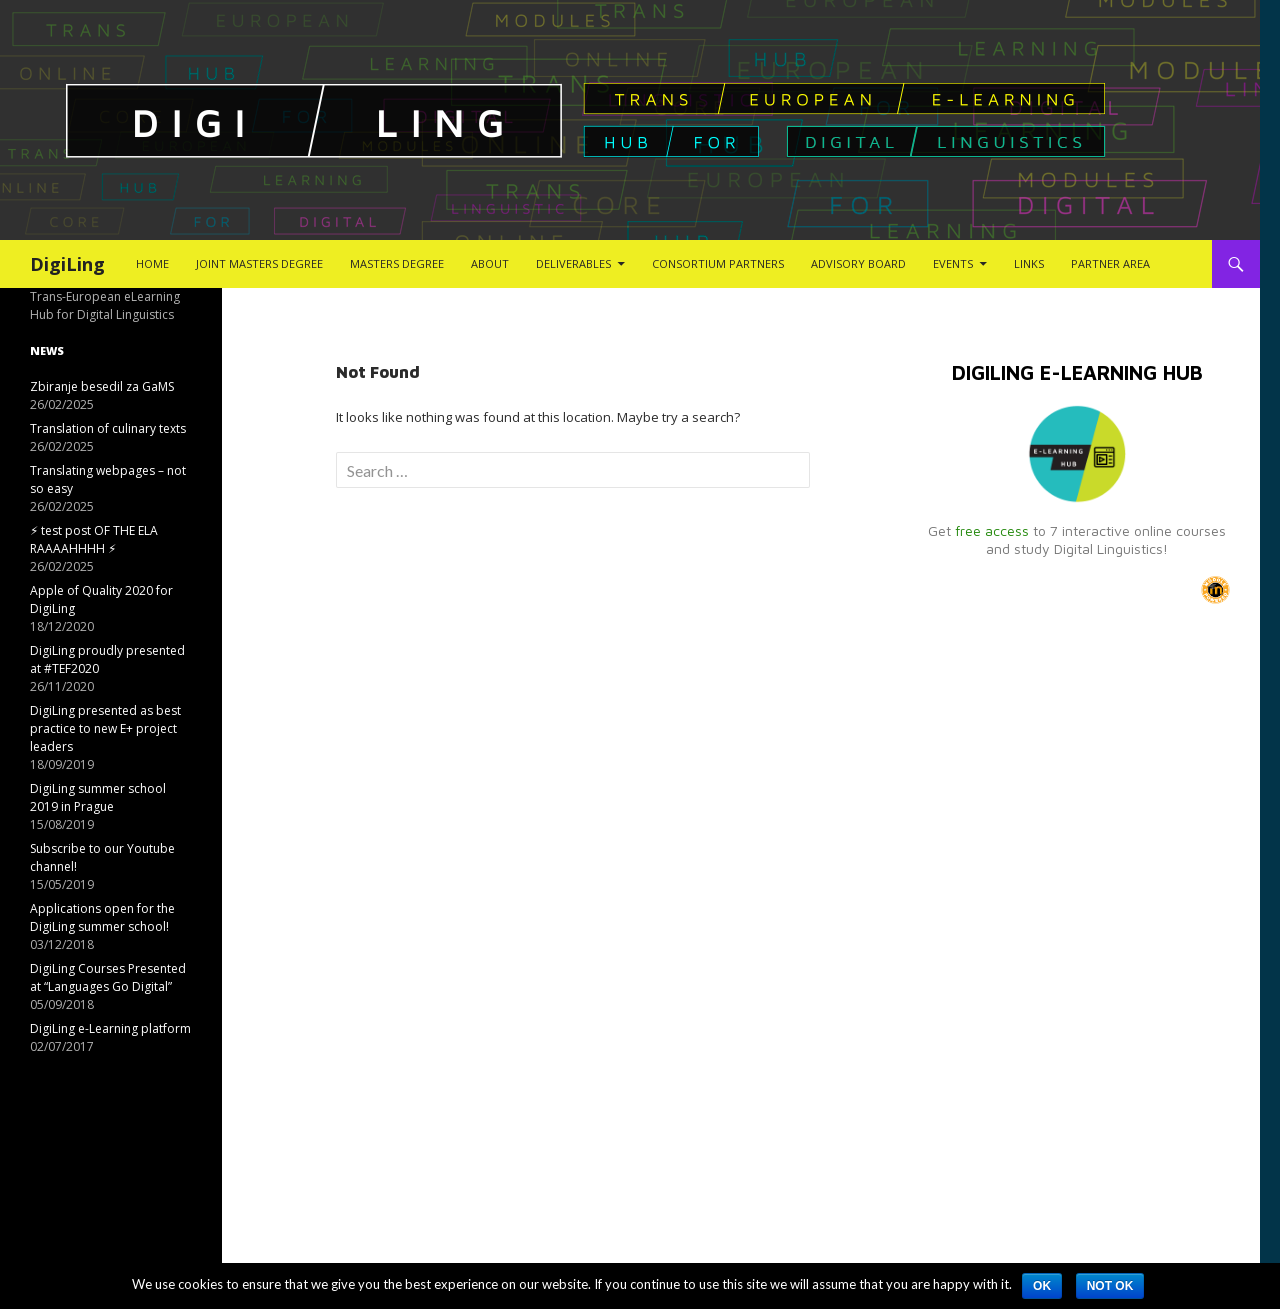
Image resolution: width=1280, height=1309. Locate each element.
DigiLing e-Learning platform (110, 1028)
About (490, 263)
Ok (1042, 1286)
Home (152, 263)
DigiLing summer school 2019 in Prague (98, 797)
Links (1029, 263)
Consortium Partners (718, 263)
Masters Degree (397, 263)
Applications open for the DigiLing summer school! (102, 917)
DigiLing (67, 264)
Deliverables (573, 263)
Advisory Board (858, 263)
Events (953, 263)
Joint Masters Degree (259, 263)
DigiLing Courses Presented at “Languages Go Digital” (108, 977)
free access (992, 530)
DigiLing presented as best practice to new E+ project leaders (105, 728)
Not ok (1110, 1286)
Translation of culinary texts (108, 428)
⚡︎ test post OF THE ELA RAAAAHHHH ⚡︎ (94, 539)
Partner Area (1110, 263)
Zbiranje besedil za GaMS (102, 386)
